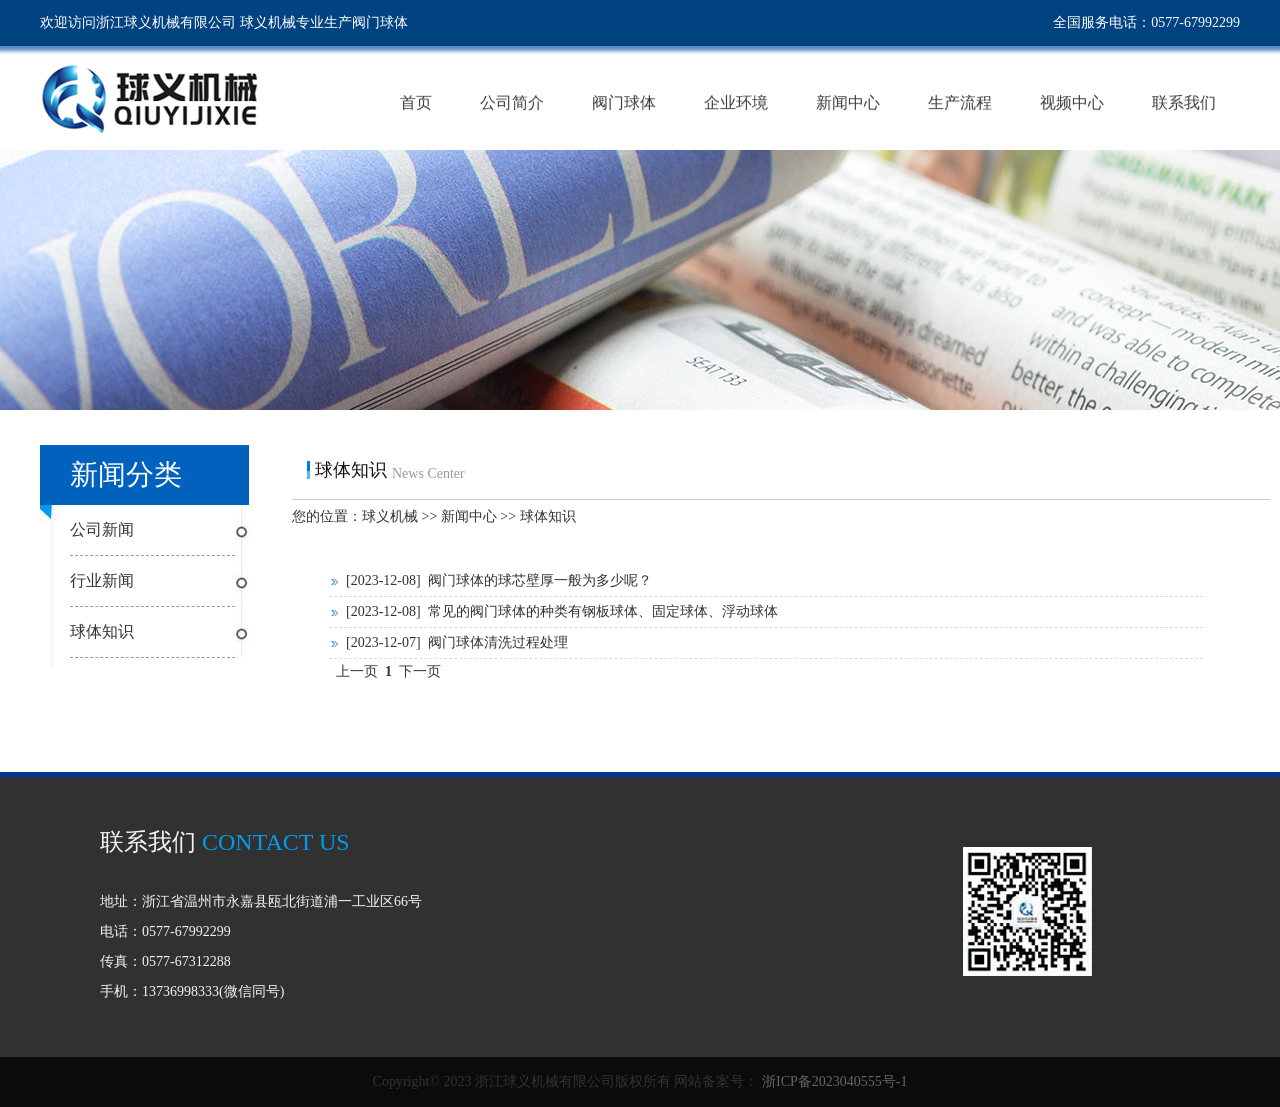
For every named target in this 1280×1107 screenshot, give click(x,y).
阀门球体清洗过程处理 (498, 642)
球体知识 (102, 631)
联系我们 (1184, 102)
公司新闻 (102, 529)
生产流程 (960, 102)
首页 (416, 102)
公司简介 (512, 102)
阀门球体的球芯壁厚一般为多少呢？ (540, 580)
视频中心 (1072, 102)
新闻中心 (848, 102)
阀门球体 (624, 102)
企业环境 (736, 102)
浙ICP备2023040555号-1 (832, 1081)
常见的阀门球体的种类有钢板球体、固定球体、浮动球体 (603, 611)
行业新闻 (102, 580)
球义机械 (390, 516)
